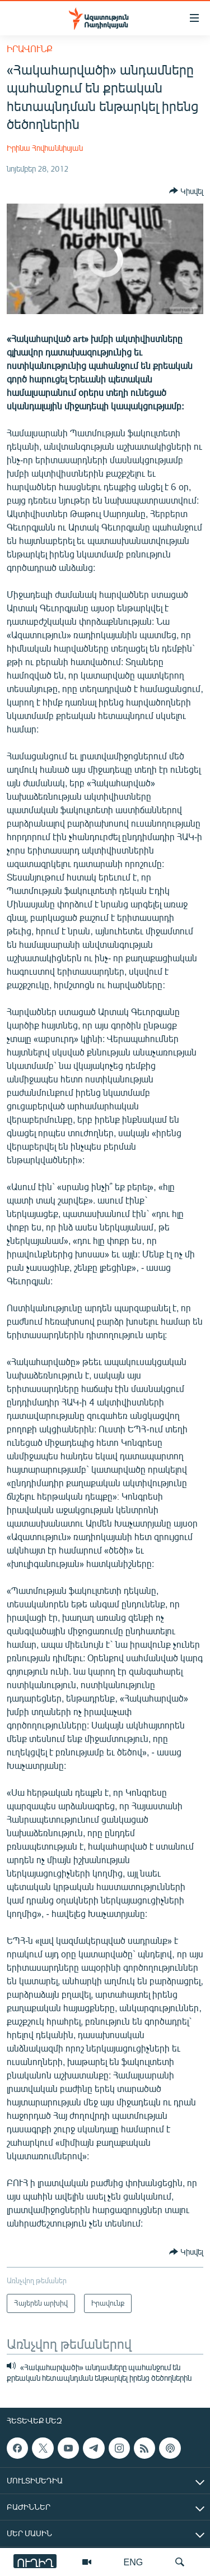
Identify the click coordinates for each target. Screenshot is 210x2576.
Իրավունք (30, 48)
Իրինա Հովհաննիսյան (45, 148)
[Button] (186, 190)
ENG (133, 2561)
